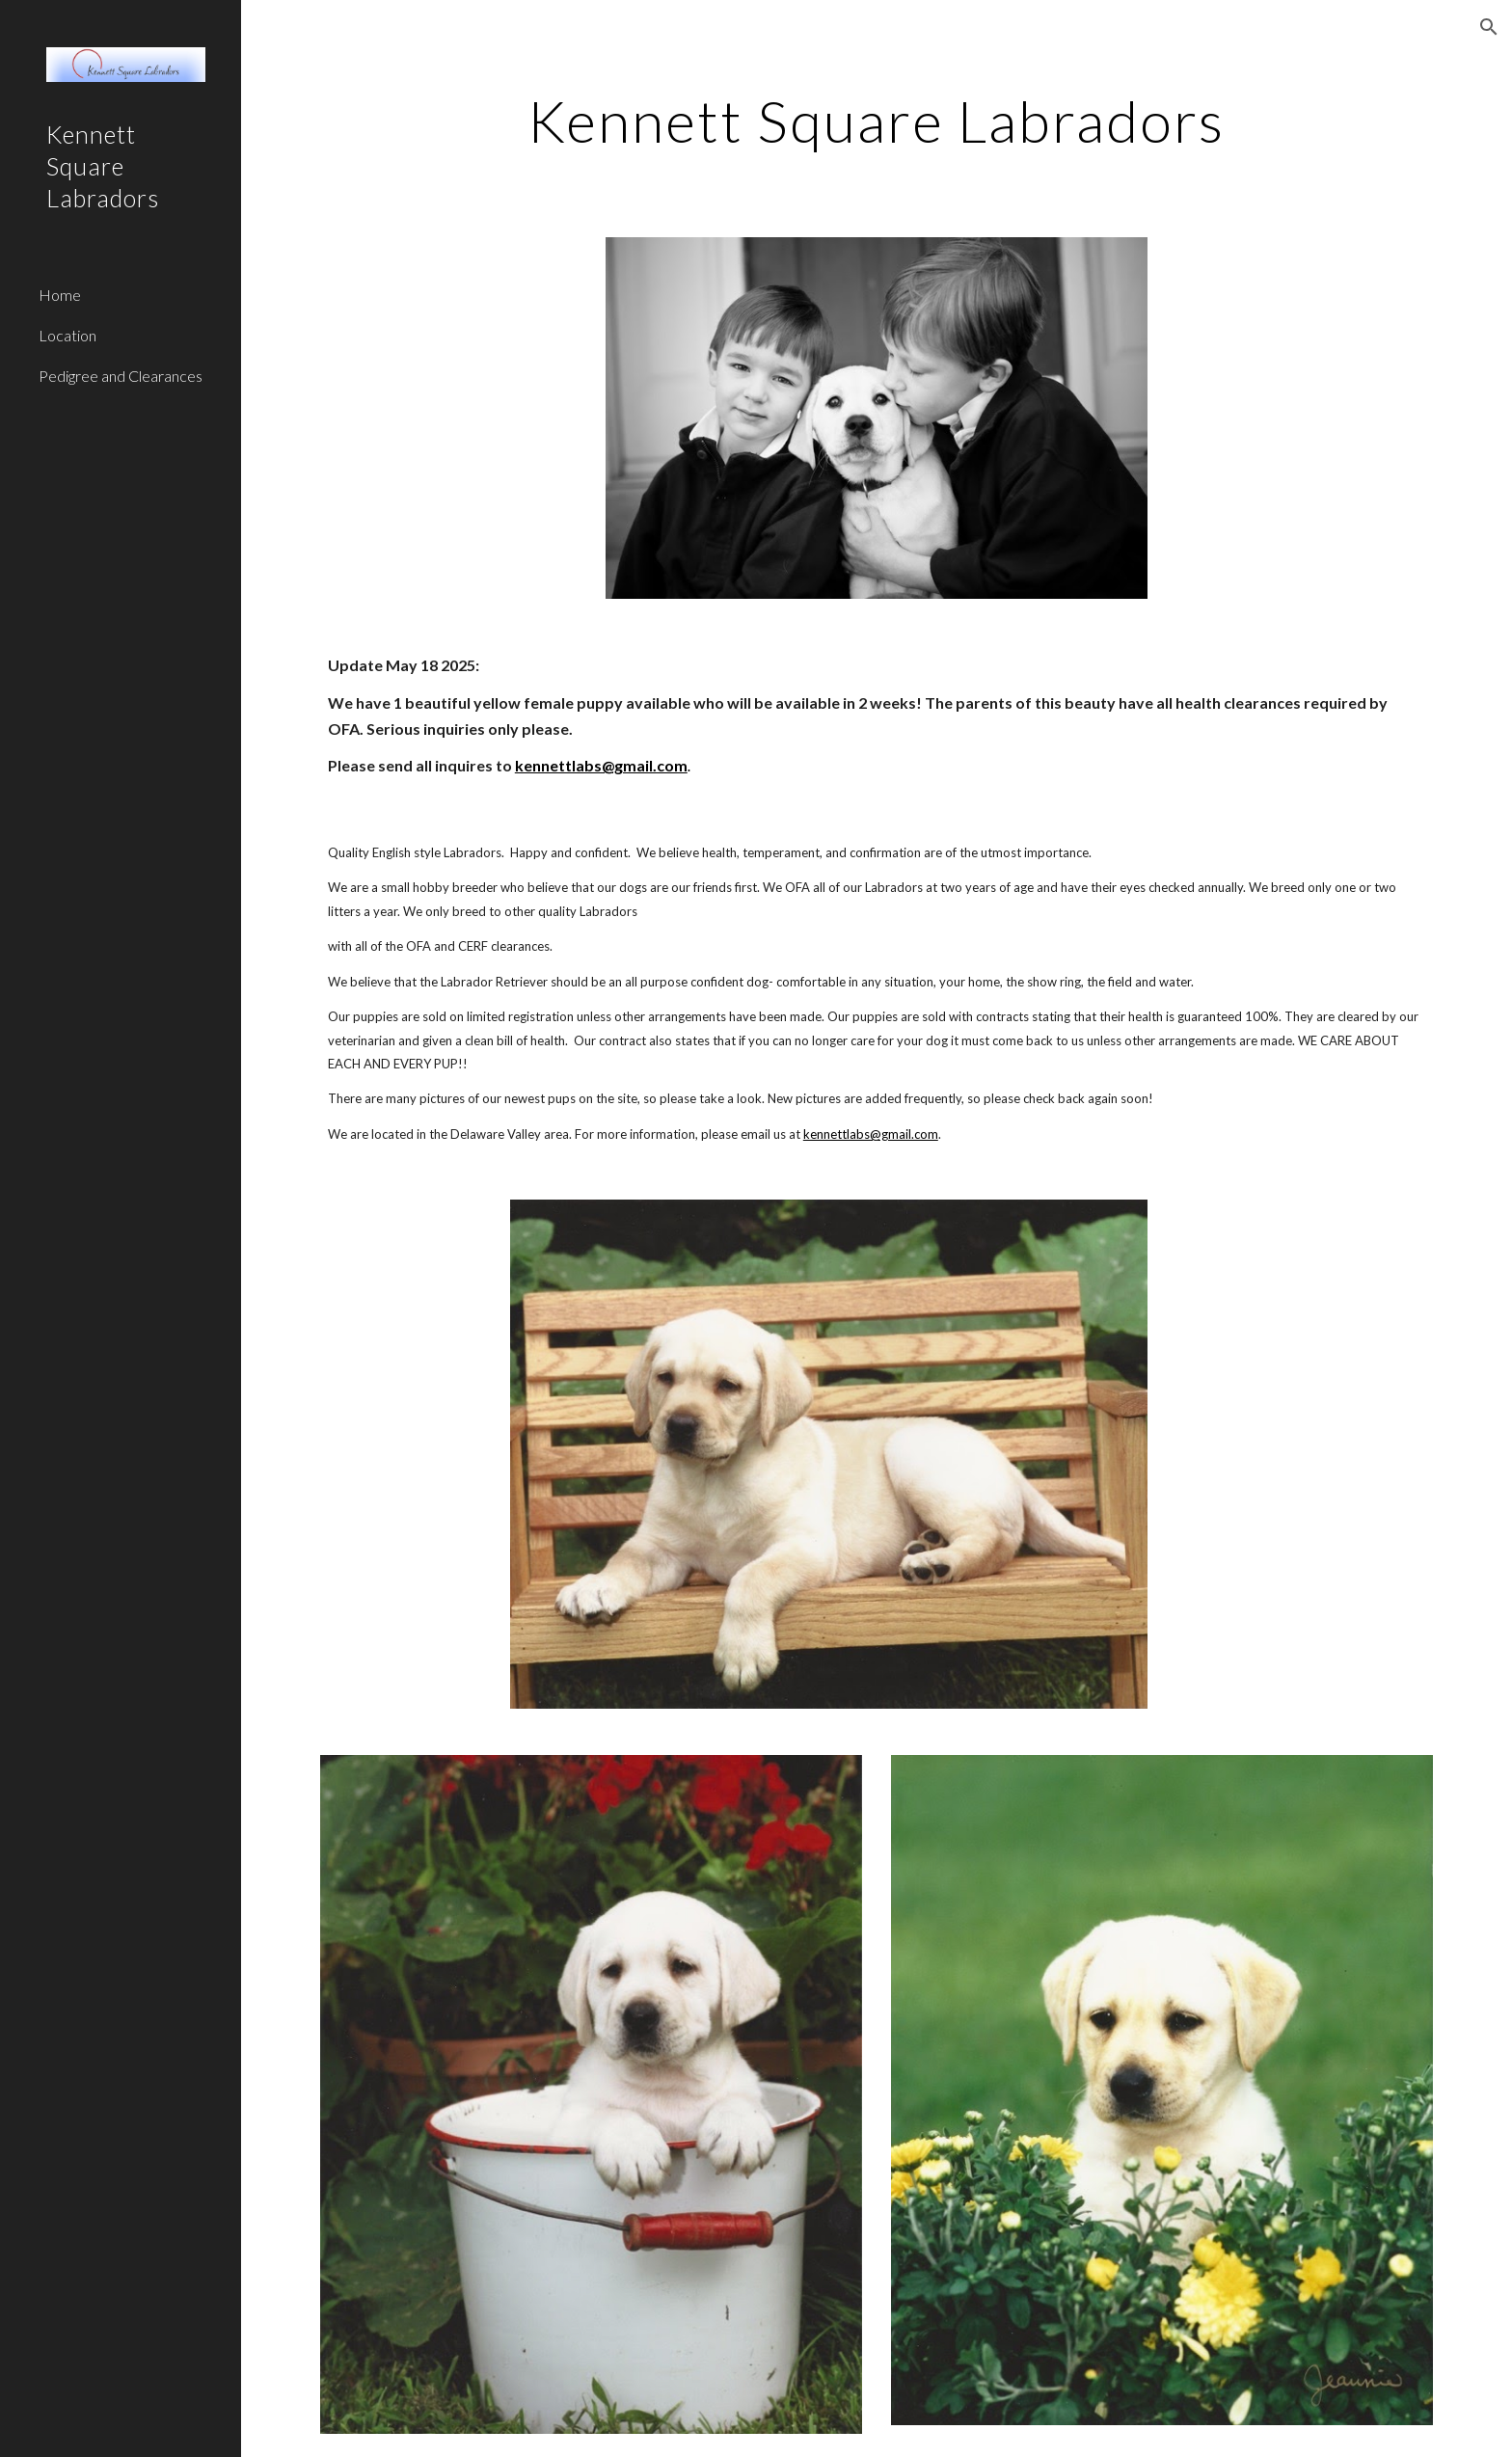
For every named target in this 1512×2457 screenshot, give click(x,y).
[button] (1489, 27)
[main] (876, 120)
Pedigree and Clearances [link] (120, 375)
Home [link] (60, 294)
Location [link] (67, 335)
